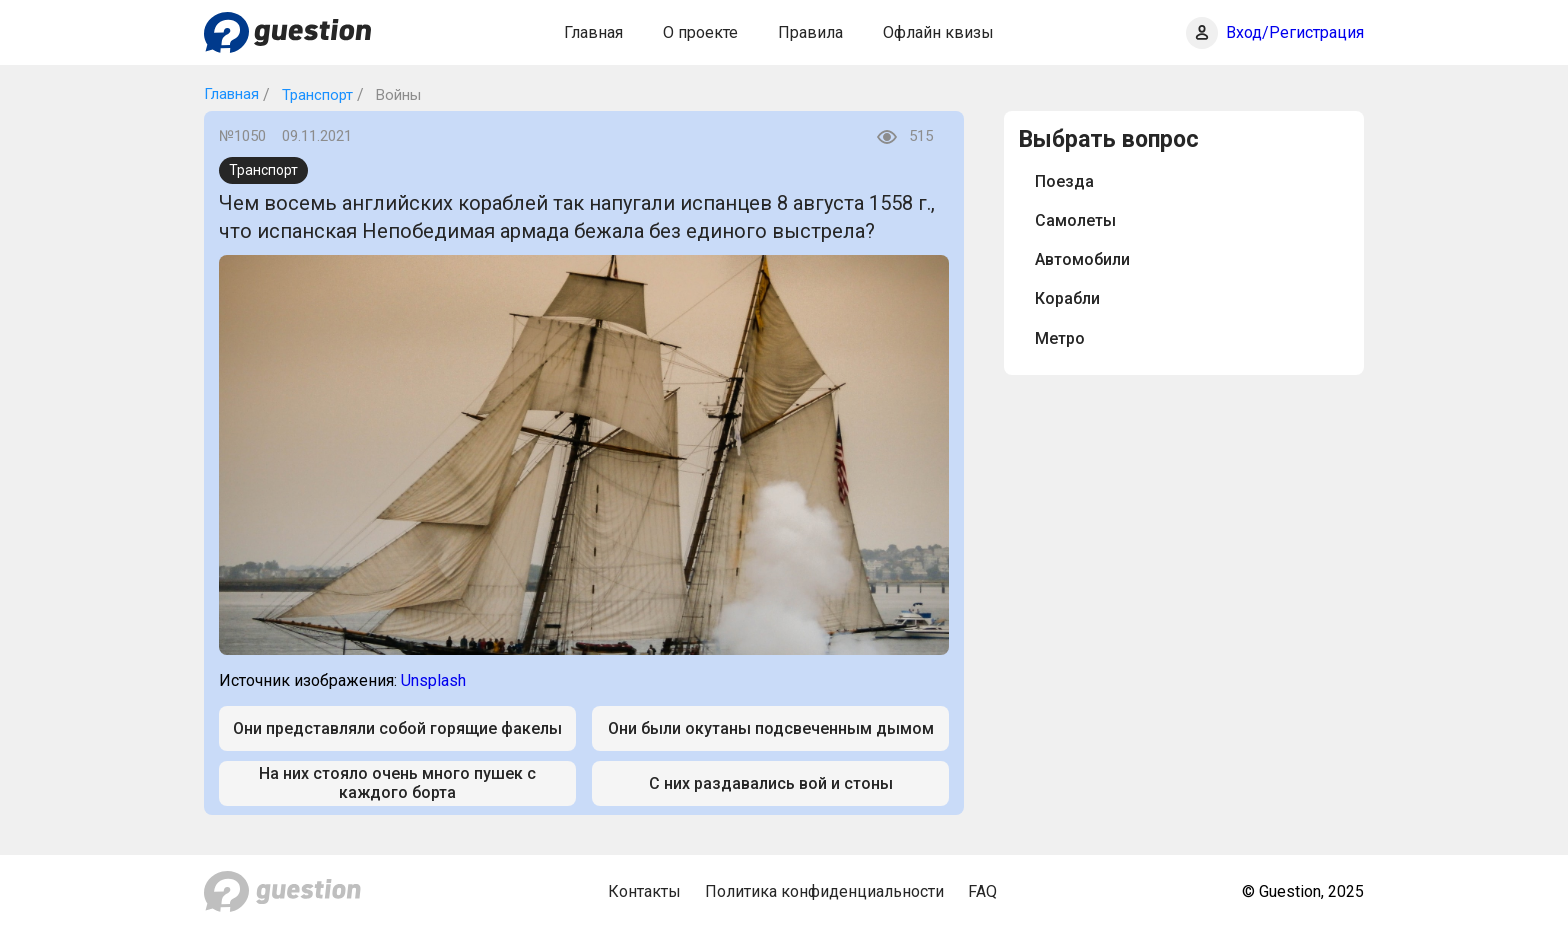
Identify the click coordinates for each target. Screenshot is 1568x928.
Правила (810, 32)
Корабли (1067, 298)
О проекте (700, 32)
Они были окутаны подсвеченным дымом (771, 728)
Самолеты (1075, 220)
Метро (1060, 338)
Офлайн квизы (938, 32)
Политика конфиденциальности (824, 891)
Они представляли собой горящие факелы (397, 728)
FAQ (982, 891)
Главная (593, 32)
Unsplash (433, 680)
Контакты (644, 891)
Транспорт (315, 95)
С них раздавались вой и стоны (771, 783)
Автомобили (1082, 259)
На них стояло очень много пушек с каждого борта (397, 783)
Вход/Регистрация (1295, 32)
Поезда (1064, 181)
